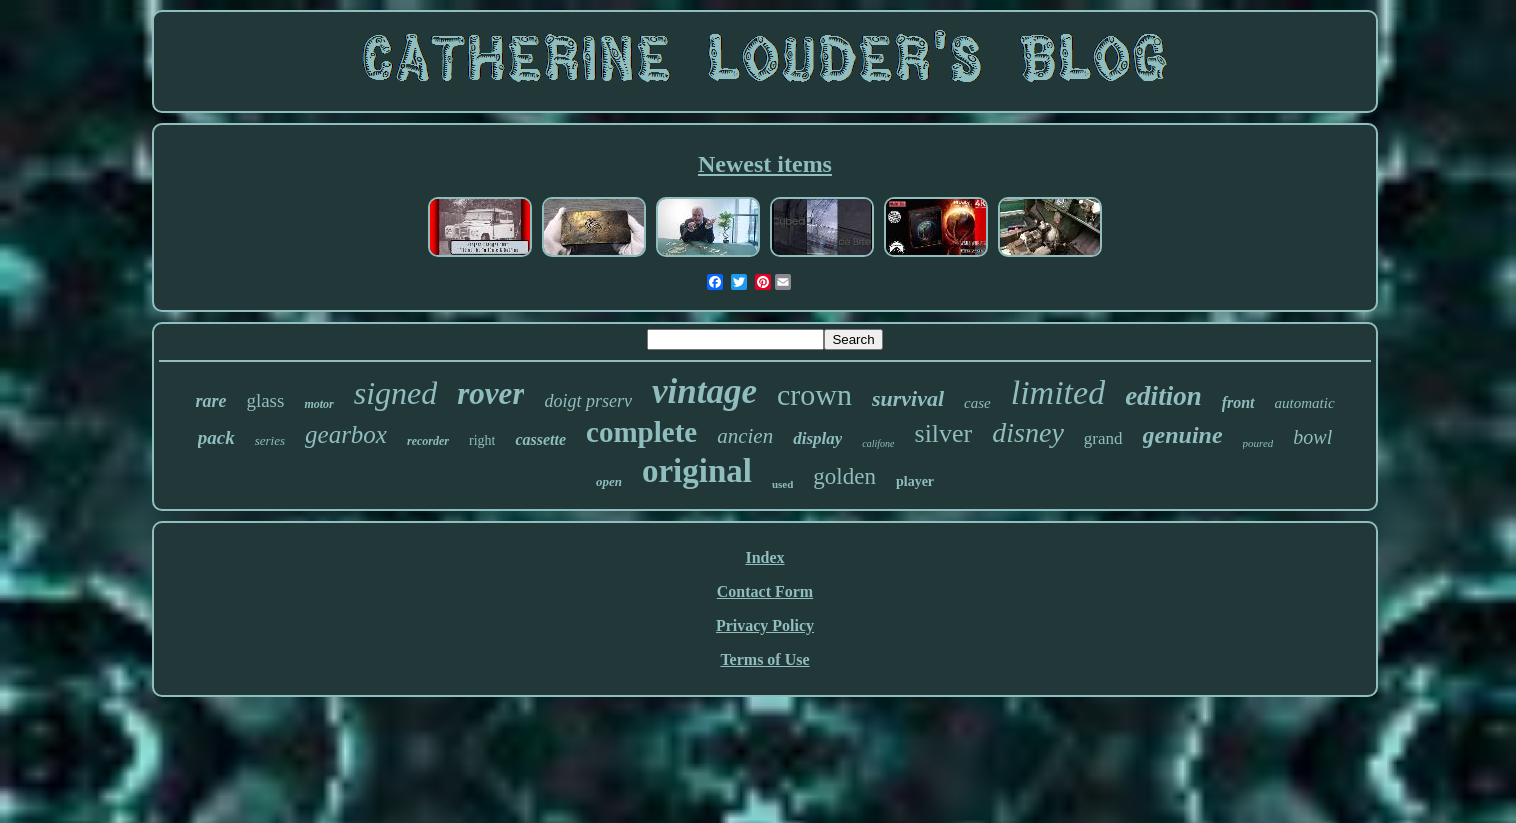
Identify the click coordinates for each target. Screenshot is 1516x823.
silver (944, 433)
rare (210, 401)
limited (1058, 392)
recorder (428, 441)
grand (1103, 438)
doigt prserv (588, 401)
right (482, 440)
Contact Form (765, 591)
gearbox (346, 434)
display (817, 438)
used (782, 484)
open (609, 481)
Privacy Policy (765, 625)
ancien (745, 436)
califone (878, 443)
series (270, 440)
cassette (540, 439)
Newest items (765, 164)
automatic (1305, 403)
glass (265, 400)
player (915, 481)
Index (764, 557)
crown (814, 394)
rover (490, 393)
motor (318, 404)
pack (216, 437)
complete (641, 432)
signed (396, 393)
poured (1258, 443)
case (977, 403)
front (1238, 402)
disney (1028, 432)
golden (844, 476)
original (697, 471)
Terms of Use (764, 659)
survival (908, 398)
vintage (704, 391)
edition (1163, 396)
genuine (1183, 435)
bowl (1312, 437)
